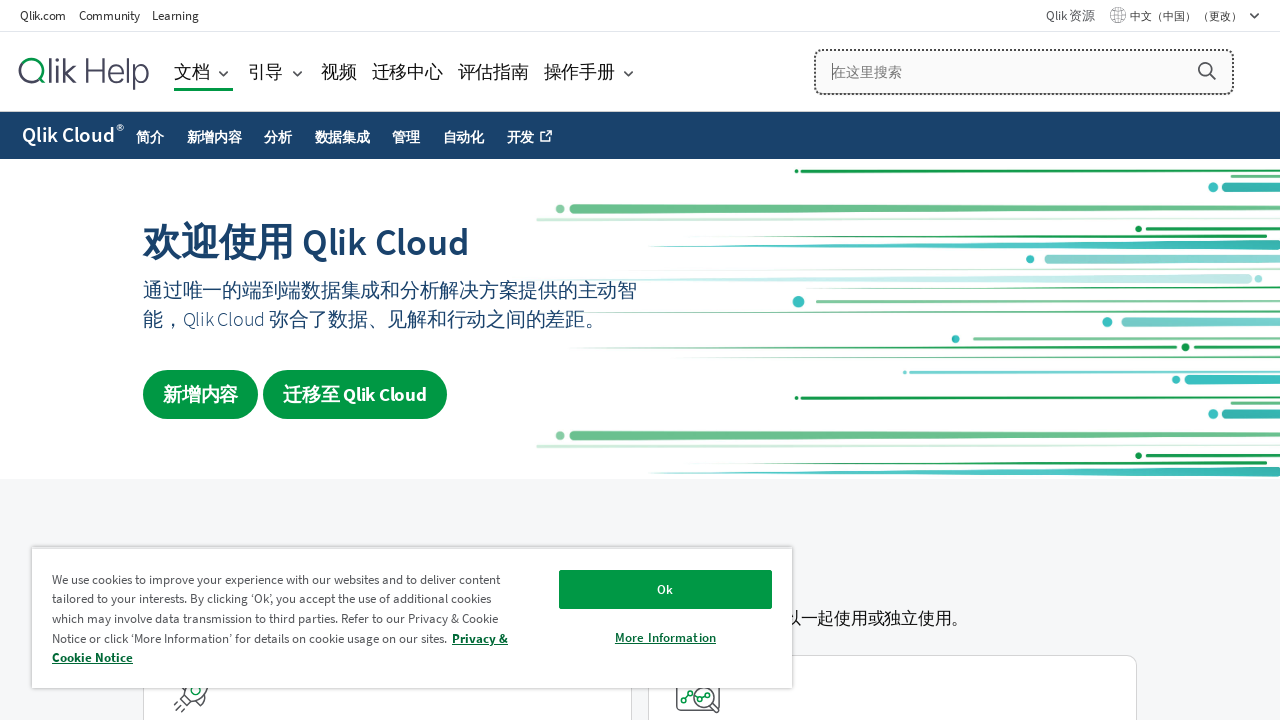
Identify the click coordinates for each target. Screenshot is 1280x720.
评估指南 (493, 71)
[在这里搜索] (1024, 72)
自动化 (463, 137)
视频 (339, 71)
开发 (521, 137)
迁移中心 (407, 71)
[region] (412, 617)
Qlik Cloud (73, 135)
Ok (665, 589)
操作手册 (579, 71)
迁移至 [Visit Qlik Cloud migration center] (355, 394)
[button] (1207, 71)
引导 (266, 71)
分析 (278, 137)
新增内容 (214, 137)
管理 (406, 137)
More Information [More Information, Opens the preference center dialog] (665, 637)
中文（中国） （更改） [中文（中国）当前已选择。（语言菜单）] (1187, 16)
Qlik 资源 (1070, 15)
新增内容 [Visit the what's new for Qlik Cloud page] (200, 394)
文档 (192, 71)
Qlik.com (43, 15)
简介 (150, 137)
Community (109, 15)
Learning (175, 15)
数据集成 (342, 137)
